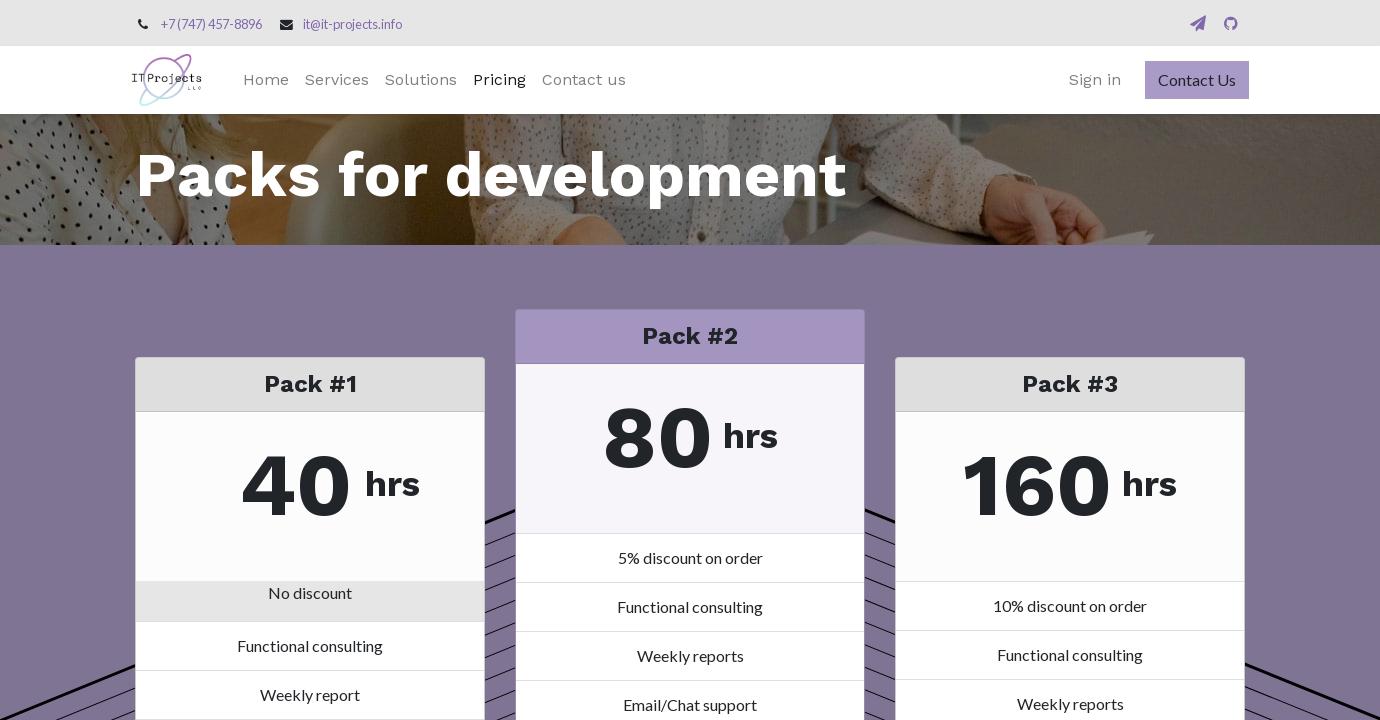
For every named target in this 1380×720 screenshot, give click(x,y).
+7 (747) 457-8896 (211, 24)
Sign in (1091, 79)
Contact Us (1193, 79)
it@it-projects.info (352, 24)
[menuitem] (270, 80)
